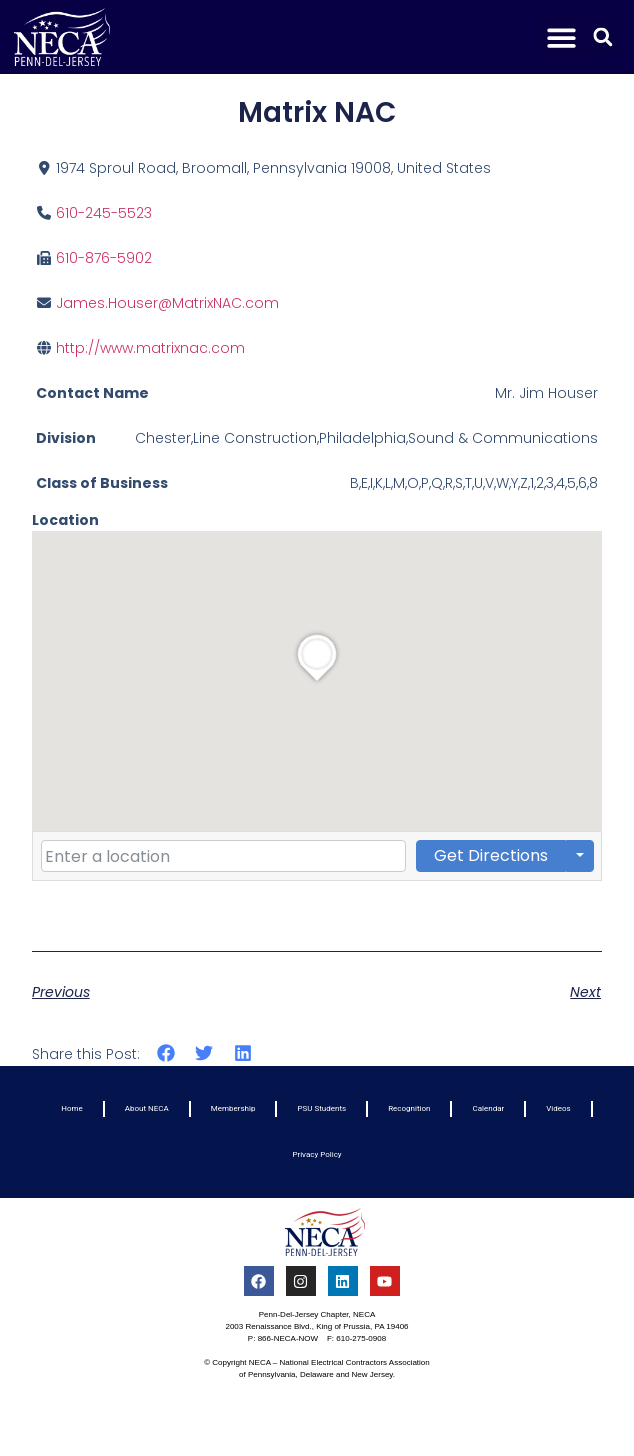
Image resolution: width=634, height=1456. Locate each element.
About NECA (147, 1108)
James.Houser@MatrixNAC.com (167, 303)
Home (72, 1108)
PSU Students (321, 1108)
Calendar (488, 1108)
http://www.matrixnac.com (150, 348)
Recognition (409, 1108)
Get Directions (491, 855)
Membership (233, 1108)
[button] (562, 37)
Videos (558, 1108)
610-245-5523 (104, 213)
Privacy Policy (316, 1154)
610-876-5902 (104, 258)
